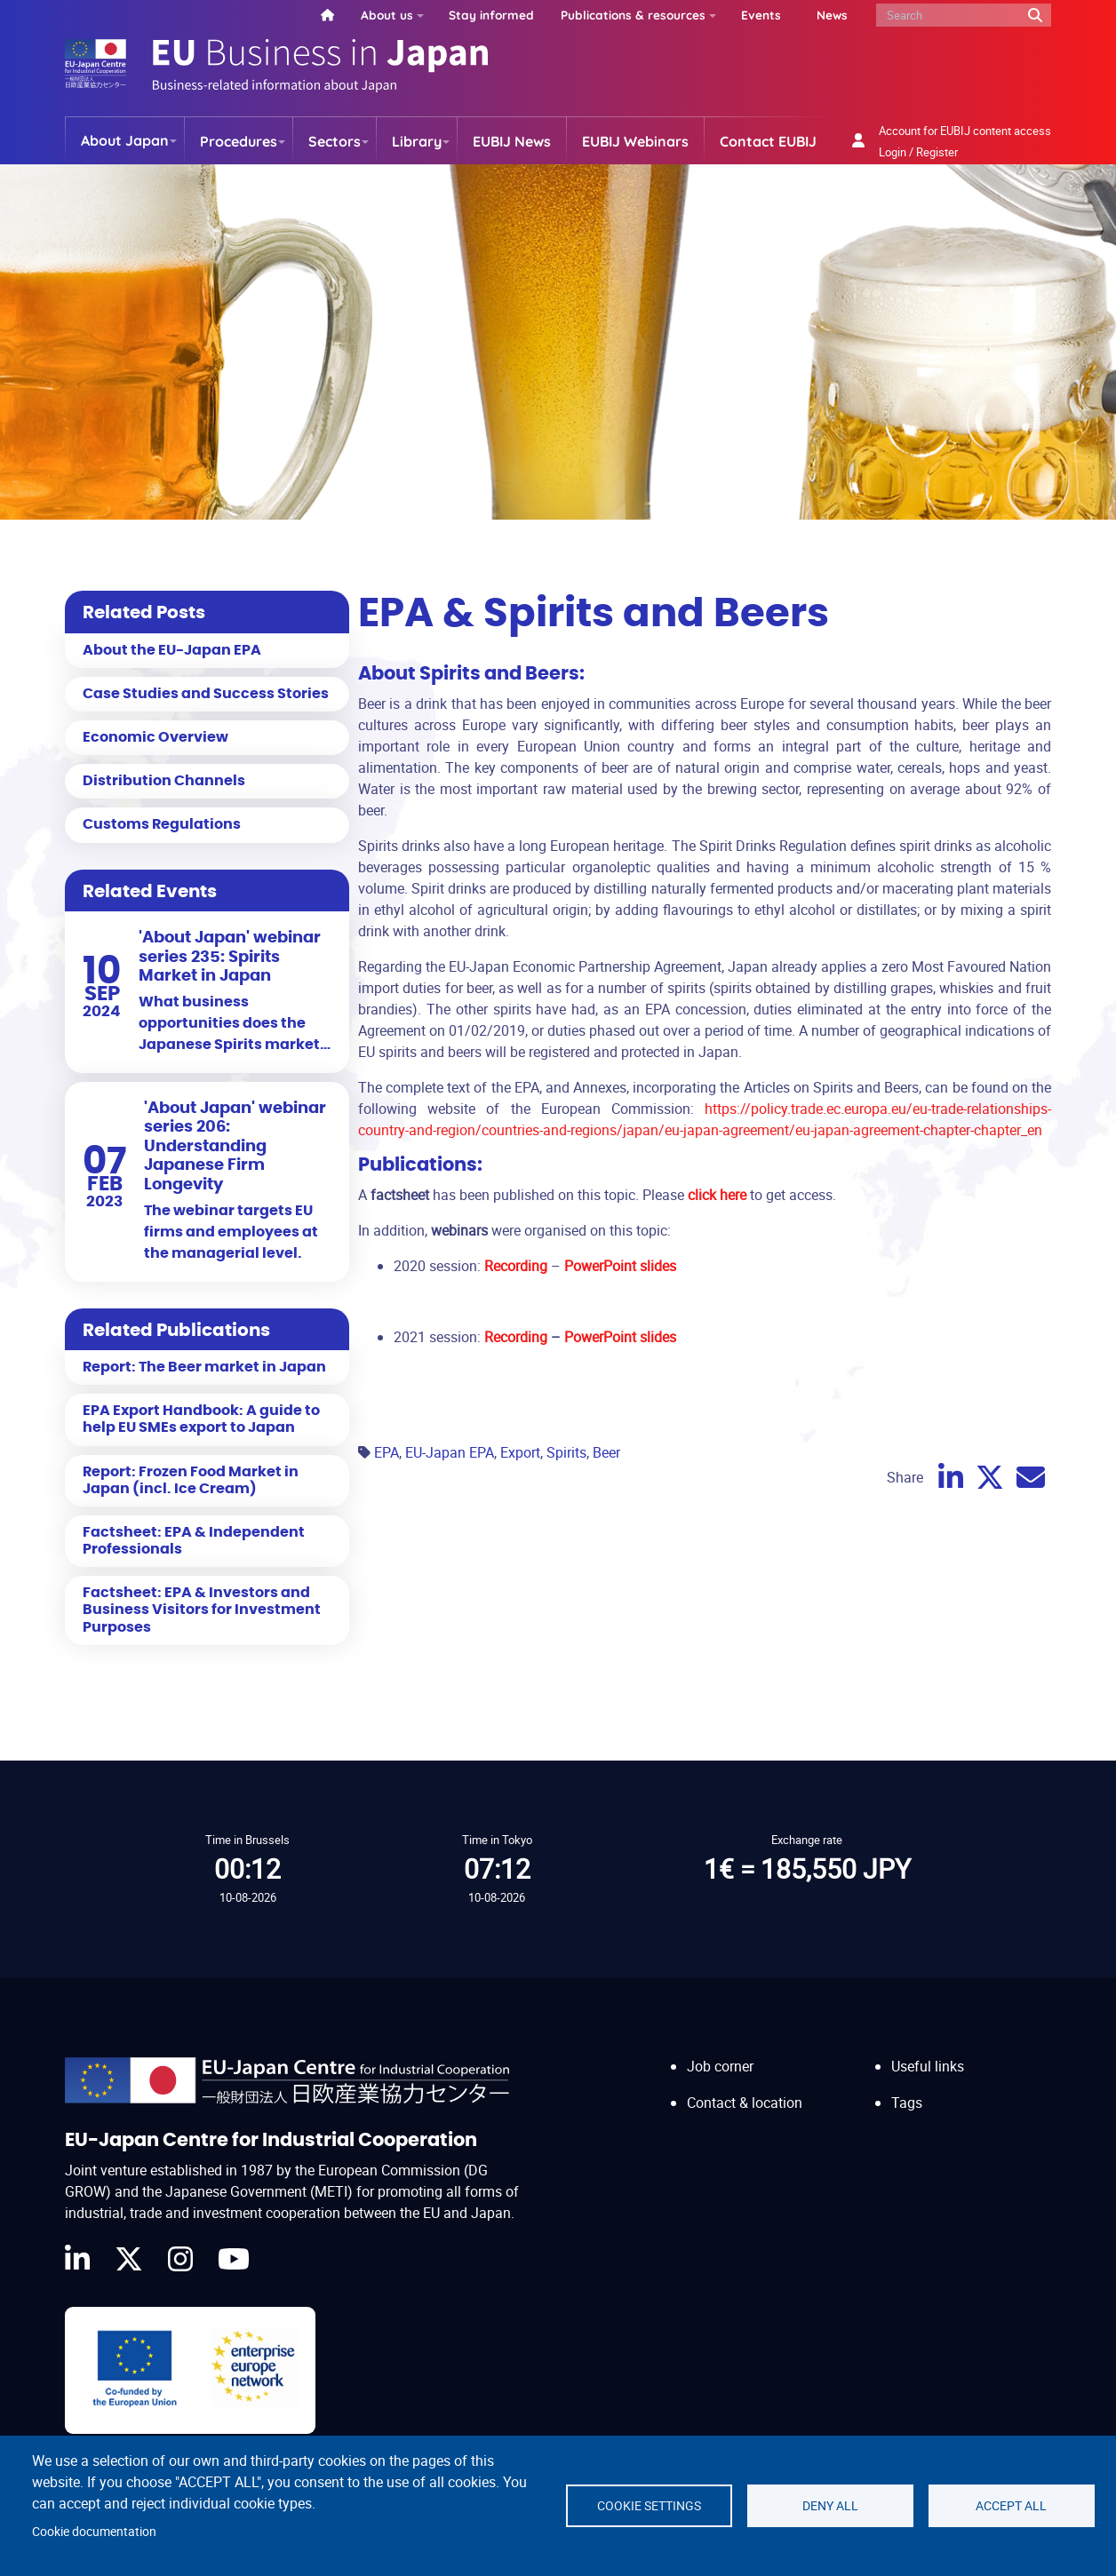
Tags (906, 2102)
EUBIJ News (512, 141)
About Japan (125, 140)
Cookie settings (649, 2506)
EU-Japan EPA (449, 1452)
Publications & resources (633, 14)
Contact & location (744, 2102)
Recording (517, 1337)
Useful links (927, 2066)
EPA (386, 1452)
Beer (606, 1452)
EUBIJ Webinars (635, 141)
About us (387, 14)
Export (520, 1452)
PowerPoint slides (620, 1337)
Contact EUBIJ (768, 141)
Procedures (238, 141)
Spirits (566, 1452)
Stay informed (491, 14)
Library (417, 141)
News (832, 14)
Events (761, 14)
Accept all (1011, 2506)
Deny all (830, 2506)
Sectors (334, 141)
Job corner (720, 2066)
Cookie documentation (94, 2532)
